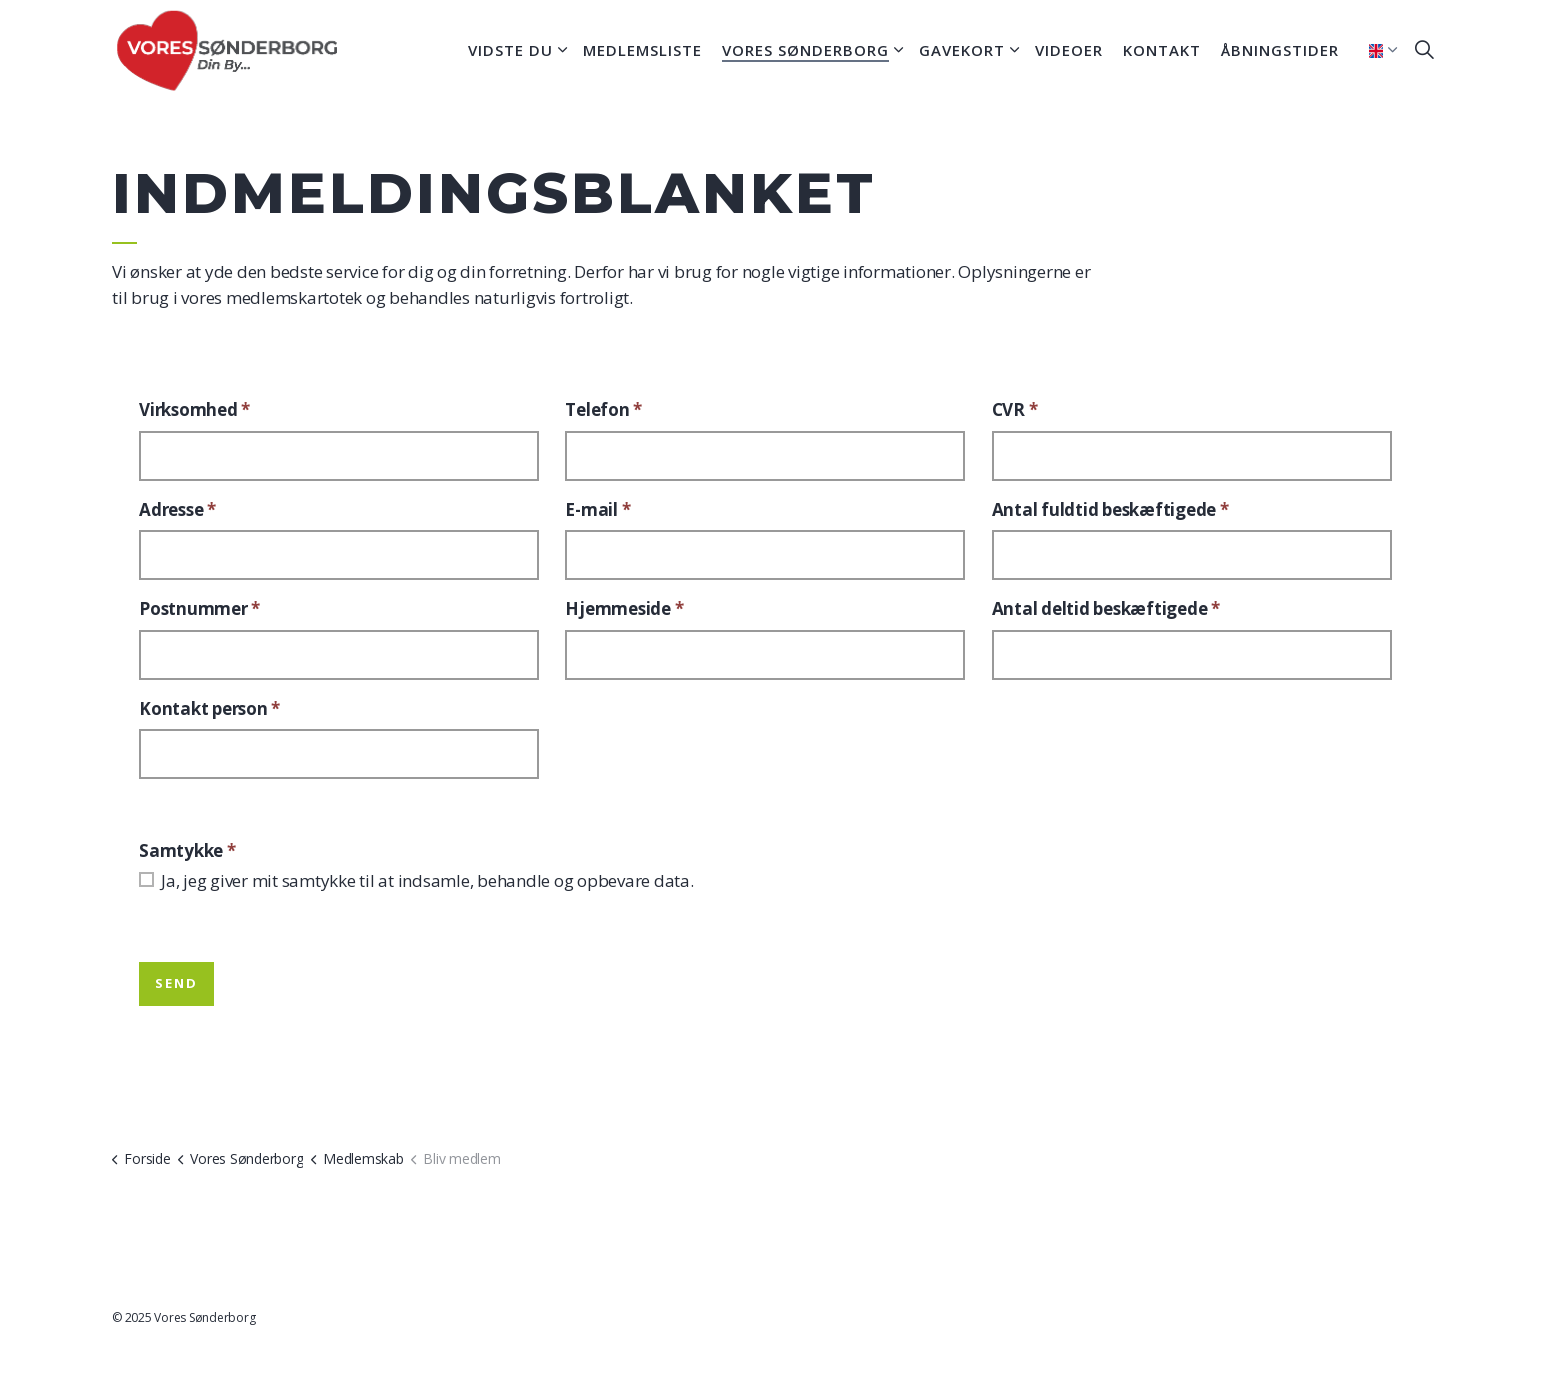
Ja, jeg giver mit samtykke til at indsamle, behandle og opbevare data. (427, 880)
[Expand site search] (1424, 50)
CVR (1015, 409)
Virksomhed (194, 409)
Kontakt (1162, 50)
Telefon (603, 409)
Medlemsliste (642, 50)
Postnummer (199, 608)
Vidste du (510, 50)
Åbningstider (1280, 50)
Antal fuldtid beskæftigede (1110, 509)
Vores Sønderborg (805, 50)
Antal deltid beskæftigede (1106, 608)
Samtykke (187, 850)
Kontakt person (209, 708)
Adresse (177, 509)
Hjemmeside (624, 608)
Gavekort (962, 50)
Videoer (1069, 50)
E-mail (597, 509)
